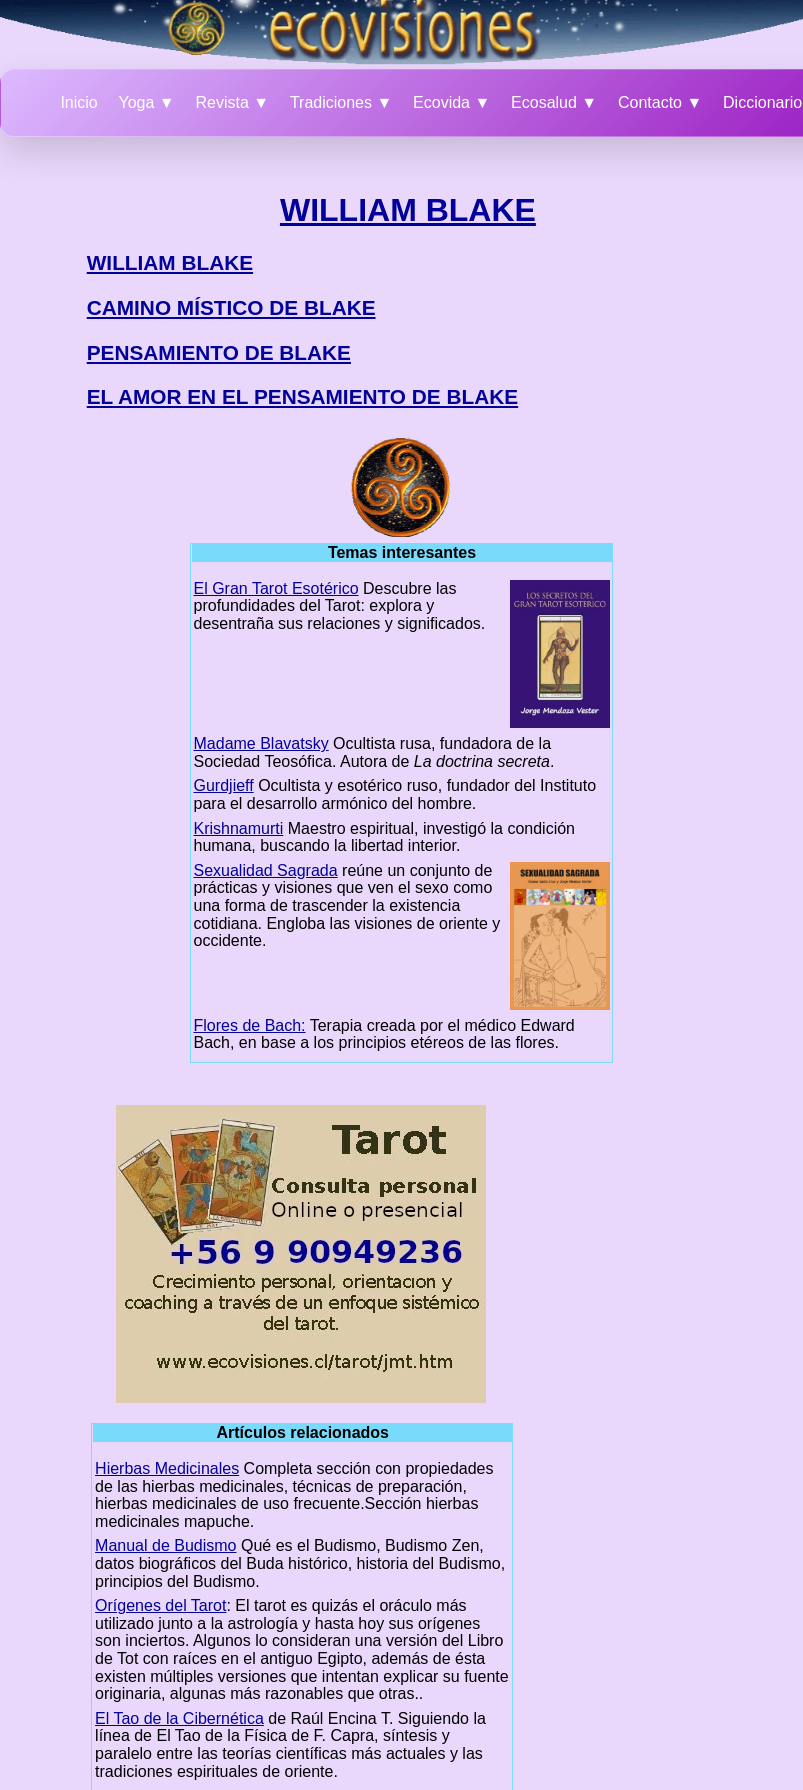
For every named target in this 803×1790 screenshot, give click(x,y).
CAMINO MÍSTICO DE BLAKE (231, 307)
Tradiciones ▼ (341, 102)
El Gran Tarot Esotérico (276, 588)
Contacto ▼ (660, 102)
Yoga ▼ (147, 102)
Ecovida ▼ (451, 102)
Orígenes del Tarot (160, 1605)
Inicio (78, 102)
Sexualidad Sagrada (266, 870)
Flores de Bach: (250, 1025)
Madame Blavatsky (261, 743)
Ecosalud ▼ (554, 102)
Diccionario (762, 102)
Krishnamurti (239, 828)
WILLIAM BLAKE (408, 210)
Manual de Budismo (165, 1545)
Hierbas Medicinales (167, 1468)
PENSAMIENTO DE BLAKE (219, 352)
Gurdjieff (224, 785)
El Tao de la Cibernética (179, 1718)
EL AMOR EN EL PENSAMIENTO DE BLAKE (302, 396)
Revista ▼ (232, 102)
